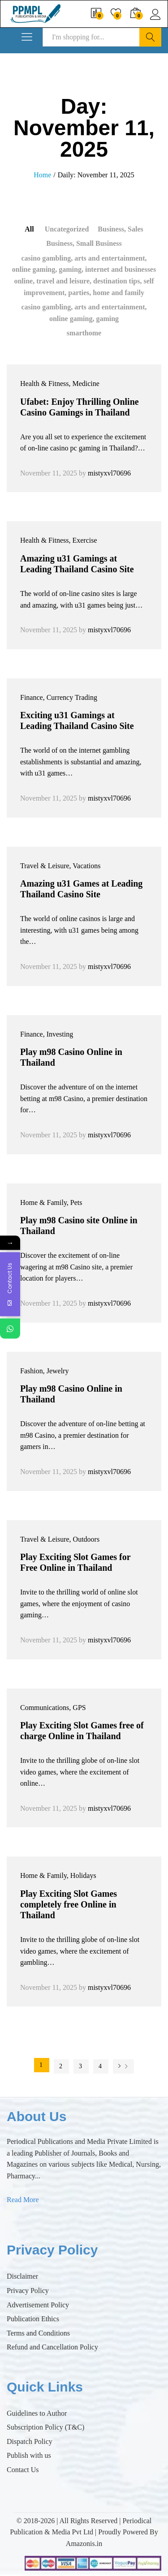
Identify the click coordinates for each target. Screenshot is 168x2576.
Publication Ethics (33, 2319)
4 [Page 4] (100, 2066)
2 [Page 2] (60, 2066)
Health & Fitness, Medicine (59, 383)
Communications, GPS (53, 1707)
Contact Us (23, 2469)
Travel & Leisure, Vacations (60, 866)
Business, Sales (120, 229)
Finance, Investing (46, 1034)
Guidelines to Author (37, 2413)
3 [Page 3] (80, 2066)
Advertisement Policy (38, 2305)
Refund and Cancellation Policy (52, 2347)
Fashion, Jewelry (44, 1371)
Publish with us (29, 2455)
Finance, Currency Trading (58, 697)
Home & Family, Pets (51, 1202)
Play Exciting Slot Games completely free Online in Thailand (68, 1904)
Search (150, 37)
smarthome (84, 333)
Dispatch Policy (29, 2441)
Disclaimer (22, 2276)
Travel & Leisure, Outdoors (59, 1539)
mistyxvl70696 (109, 473)
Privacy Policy (28, 2290)
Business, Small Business (84, 243)
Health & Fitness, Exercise (58, 540)
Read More (23, 2199)
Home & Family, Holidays (58, 1875)
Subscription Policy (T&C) (45, 2427)
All (29, 229)
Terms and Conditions (38, 2333)
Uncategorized (67, 229)
